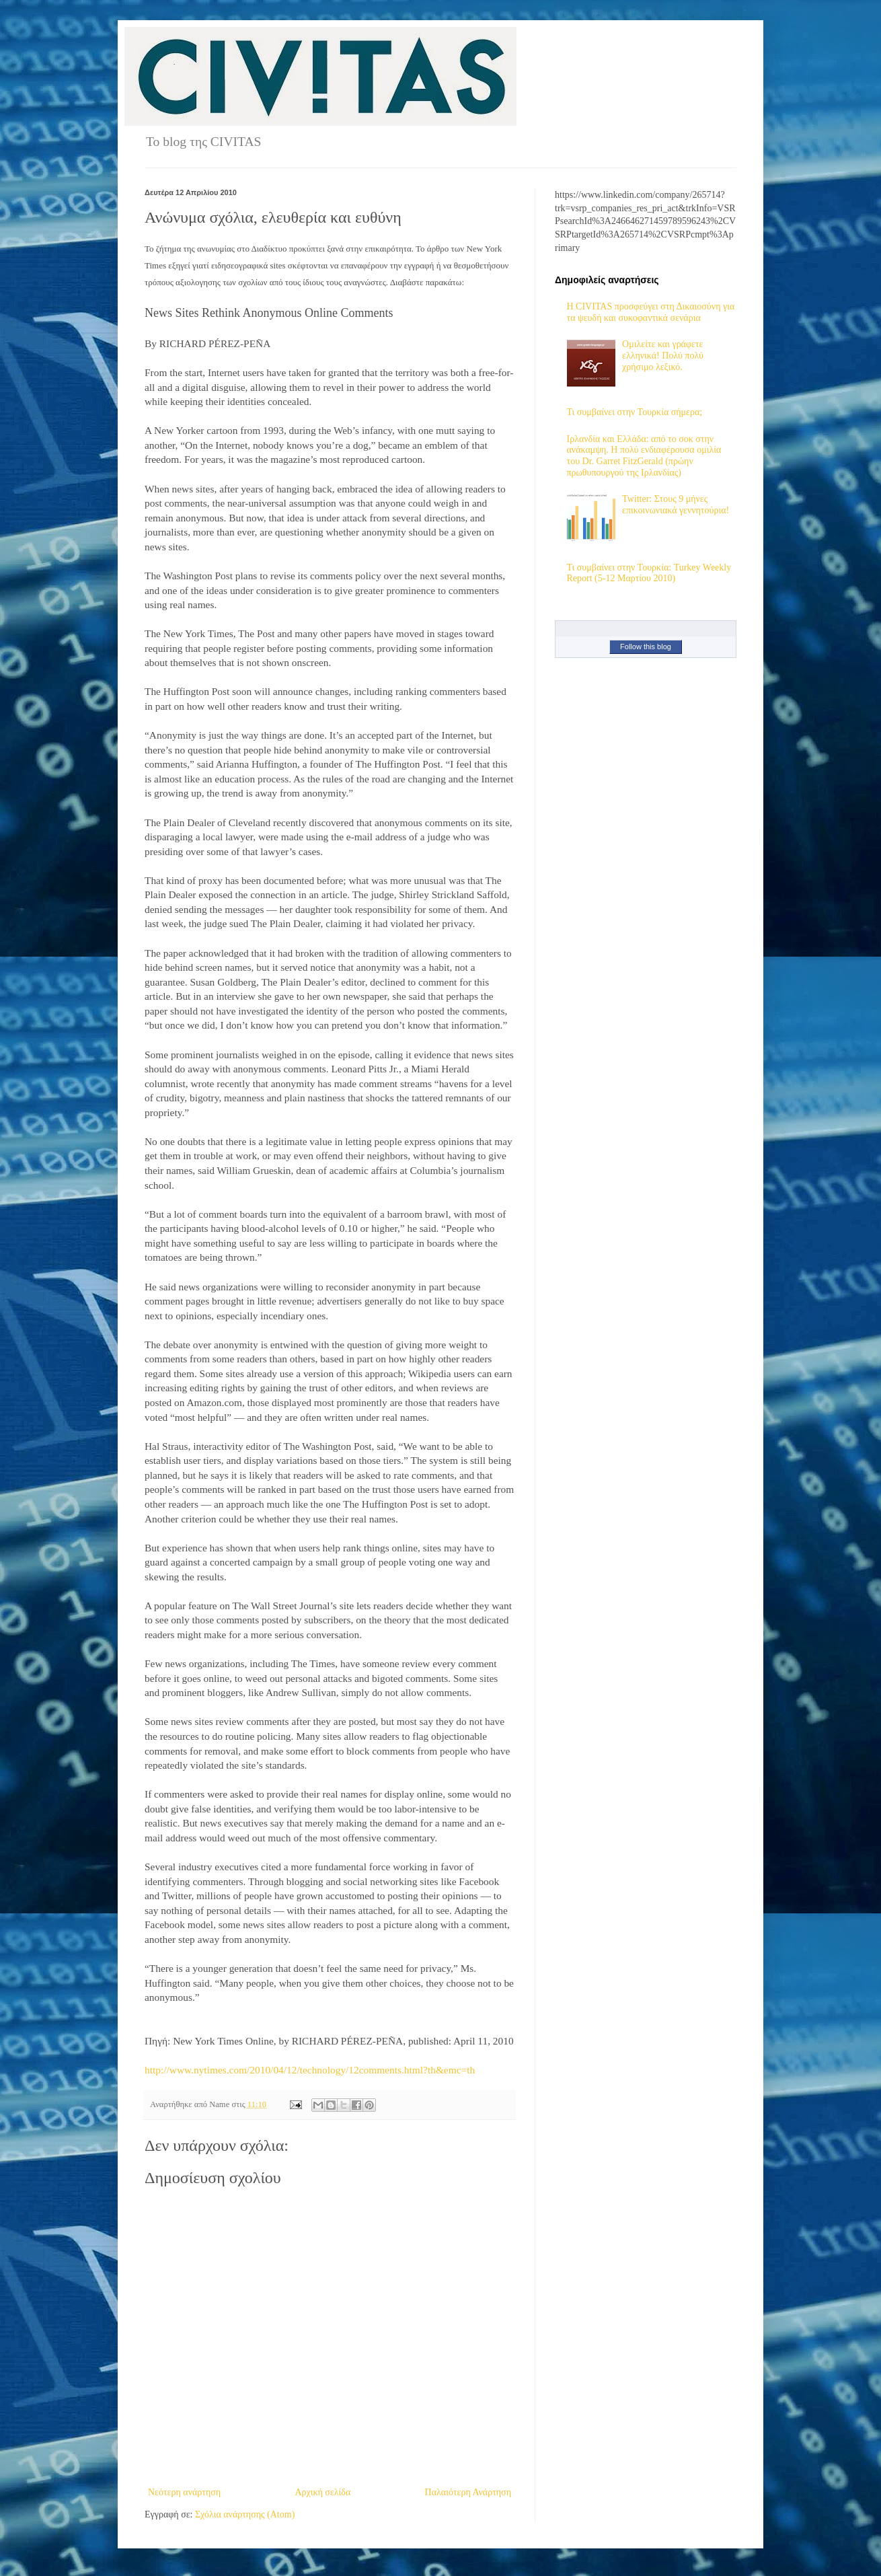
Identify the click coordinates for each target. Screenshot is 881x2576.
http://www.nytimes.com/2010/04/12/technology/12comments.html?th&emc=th (310, 2069)
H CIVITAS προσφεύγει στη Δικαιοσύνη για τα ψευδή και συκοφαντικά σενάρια (651, 312)
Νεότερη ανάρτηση (184, 2492)
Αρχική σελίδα (322, 2492)
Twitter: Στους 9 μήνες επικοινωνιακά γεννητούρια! (675, 504)
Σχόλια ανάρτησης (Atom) (245, 2514)
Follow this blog (645, 646)
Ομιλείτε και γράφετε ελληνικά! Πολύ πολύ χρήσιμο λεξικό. (662, 355)
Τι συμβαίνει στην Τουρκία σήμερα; (635, 412)
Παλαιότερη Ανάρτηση (468, 2492)
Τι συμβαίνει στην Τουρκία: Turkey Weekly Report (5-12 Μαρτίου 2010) (649, 573)
